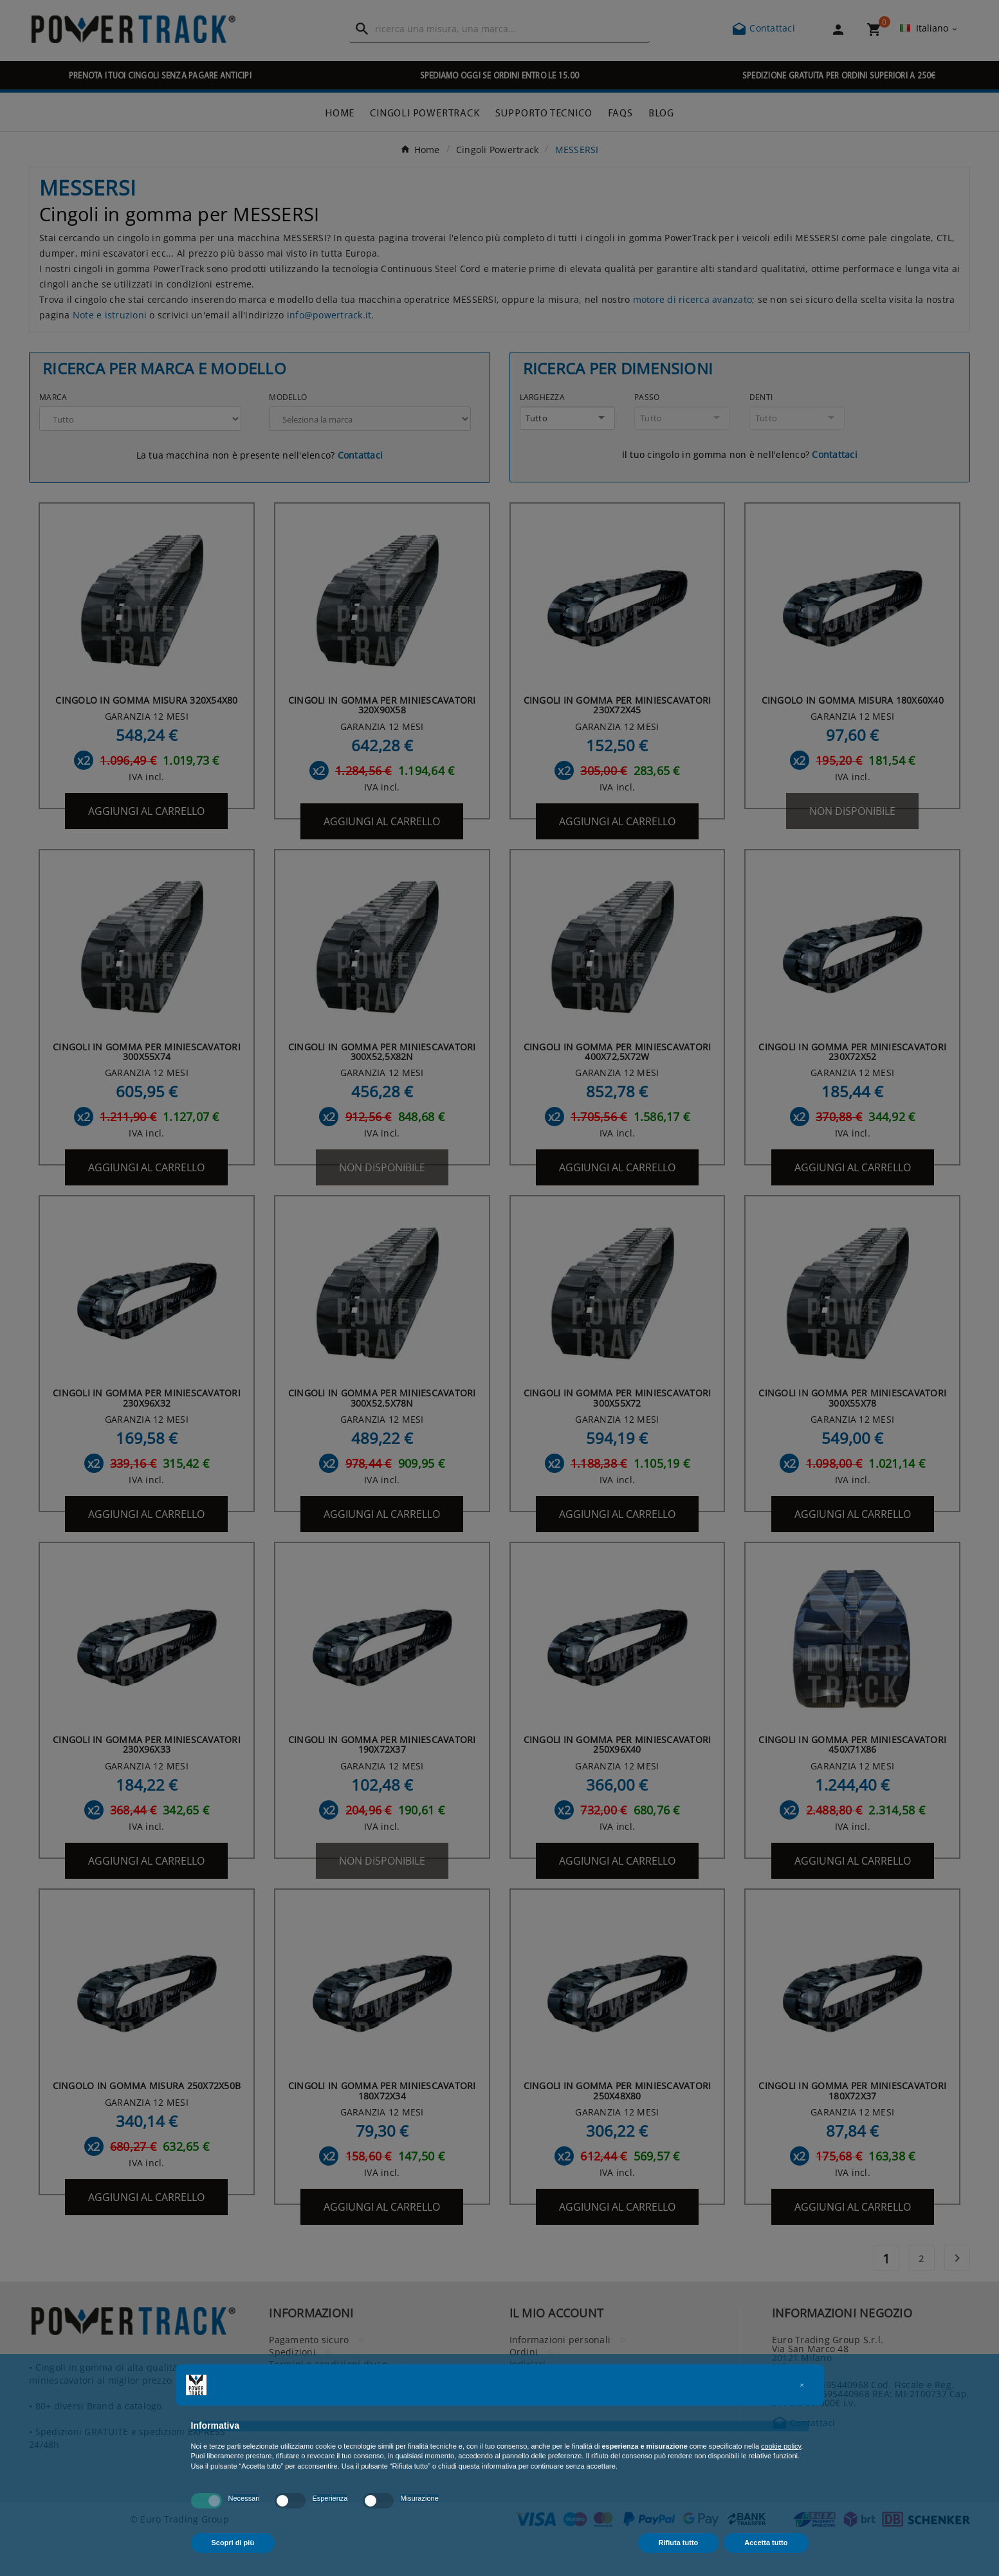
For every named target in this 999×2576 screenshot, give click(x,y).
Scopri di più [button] (233, 2542)
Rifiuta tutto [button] (679, 2542)
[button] (802, 2385)
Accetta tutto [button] (765, 2542)
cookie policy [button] (781, 2446)
